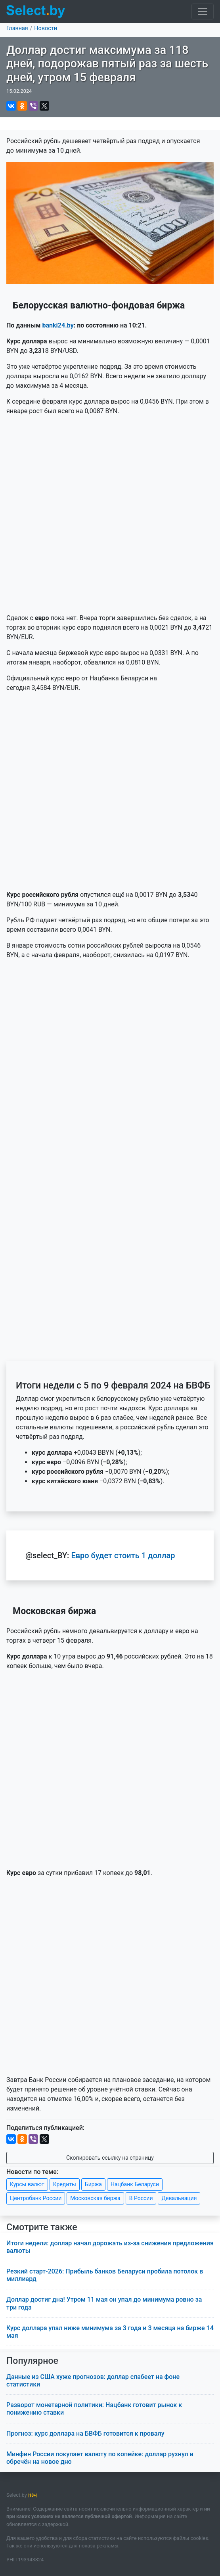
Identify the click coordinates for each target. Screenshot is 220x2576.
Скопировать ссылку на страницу (110, 2158)
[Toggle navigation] (202, 11)
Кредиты (64, 2184)
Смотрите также (41, 2227)
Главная (17, 28)
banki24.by (57, 325)
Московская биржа (95, 2198)
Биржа (93, 2184)
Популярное (32, 2361)
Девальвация (179, 2198)
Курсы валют (27, 2184)
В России (141, 2198)
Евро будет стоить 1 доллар (123, 1555)
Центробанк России (35, 2198)
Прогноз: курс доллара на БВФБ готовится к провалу (85, 2433)
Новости (45, 28)
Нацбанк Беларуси (135, 2184)
